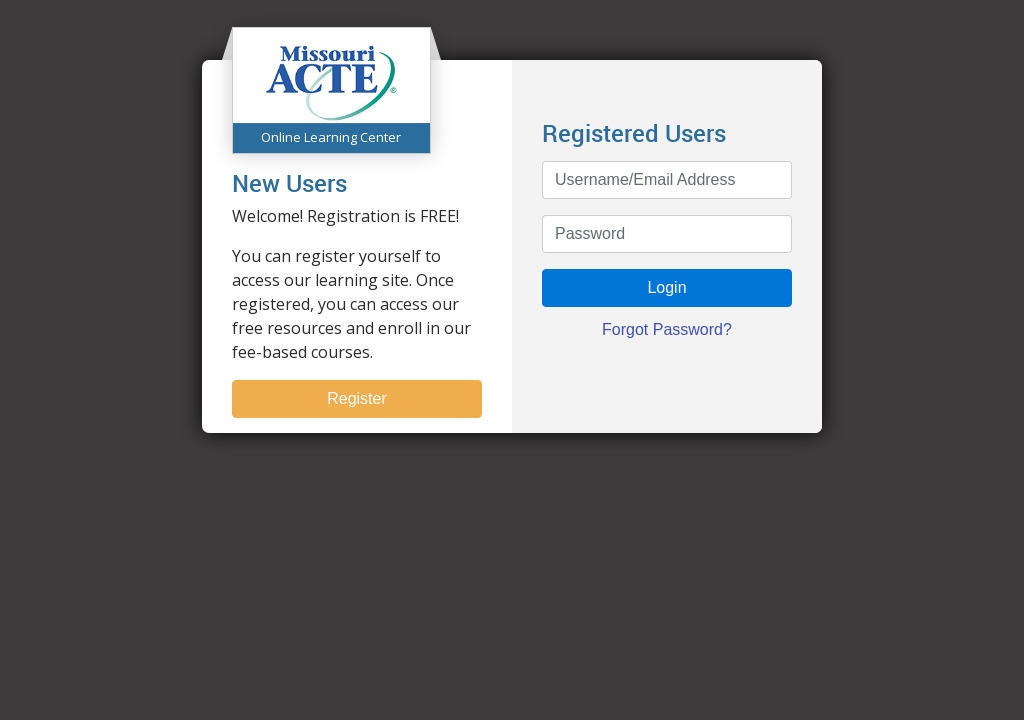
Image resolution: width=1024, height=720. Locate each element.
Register (357, 398)
